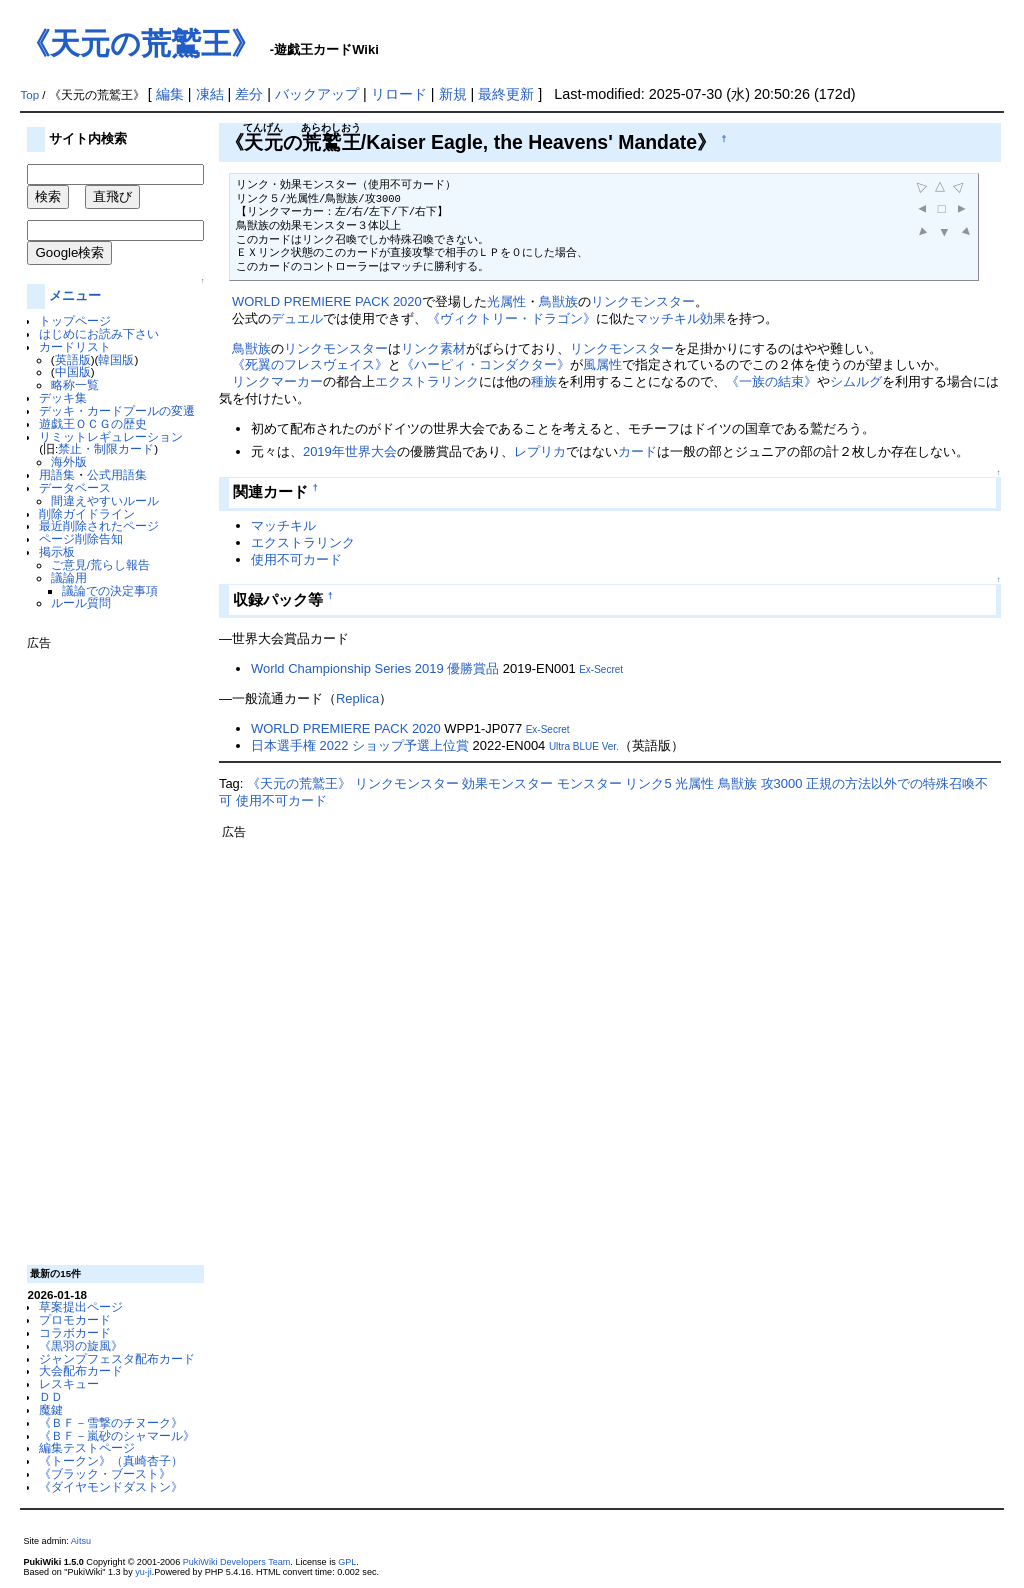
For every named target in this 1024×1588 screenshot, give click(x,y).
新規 (453, 94)
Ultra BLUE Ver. (584, 746)
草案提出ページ (81, 1306)
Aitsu (81, 1541)
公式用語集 (117, 474)
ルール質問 (81, 602)
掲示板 (57, 551)
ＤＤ (51, 1396)
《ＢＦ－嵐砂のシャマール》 (117, 1435)
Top (29, 95)
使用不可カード (296, 559)
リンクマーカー (277, 381)
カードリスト (75, 346)
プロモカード (75, 1319)
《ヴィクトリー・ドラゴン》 (511, 318)
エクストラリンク (427, 381)
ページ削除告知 (81, 538)
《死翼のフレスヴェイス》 (310, 364)
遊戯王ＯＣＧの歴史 (93, 423)
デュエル (297, 318)
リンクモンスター (643, 301)
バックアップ (317, 94)
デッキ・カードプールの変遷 (117, 410)
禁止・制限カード (106, 448)
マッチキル (667, 318)
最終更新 (506, 94)
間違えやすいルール (105, 500)
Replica (357, 698)
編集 (170, 94)
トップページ (75, 320)
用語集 (57, 474)
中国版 (73, 371)
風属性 (602, 364)
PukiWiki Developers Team (237, 1562)
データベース (75, 487)
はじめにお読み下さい (99, 333)
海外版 (69, 461)
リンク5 (648, 783)
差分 (249, 94)
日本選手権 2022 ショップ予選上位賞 (360, 745)
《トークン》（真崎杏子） (111, 1460)
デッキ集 (63, 397)
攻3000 (782, 783)
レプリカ (540, 451)
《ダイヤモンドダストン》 (111, 1486)
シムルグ (856, 381)
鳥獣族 (558, 301)
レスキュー (69, 1383)
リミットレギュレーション (111, 436)
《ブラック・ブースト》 (105, 1473)
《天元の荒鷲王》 (140, 43)
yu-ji (143, 1572)
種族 (544, 381)
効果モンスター (507, 783)
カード (637, 451)
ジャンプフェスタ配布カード (117, 1358)
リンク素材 (433, 348)
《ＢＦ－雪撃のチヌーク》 (111, 1422)
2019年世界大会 (350, 451)
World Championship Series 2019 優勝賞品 (375, 668)
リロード (399, 94)
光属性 (506, 301)
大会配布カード (81, 1370)
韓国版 (116, 359)
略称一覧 (75, 384)
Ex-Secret (601, 669)
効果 (713, 318)
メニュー (75, 295)
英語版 (73, 359)
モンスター (589, 783)
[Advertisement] (107, 950)
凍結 (210, 94)
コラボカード (75, 1332)
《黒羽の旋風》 (81, 1345)
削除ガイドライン (87, 513)
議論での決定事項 (110, 590)
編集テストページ (87, 1447)
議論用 (69, 577)
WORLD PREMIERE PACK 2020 (327, 301)
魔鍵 (51, 1409)
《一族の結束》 (771, 381)
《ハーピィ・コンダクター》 (485, 364)
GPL (347, 1562)
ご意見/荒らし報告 (100, 564)
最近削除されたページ (99, 525)
